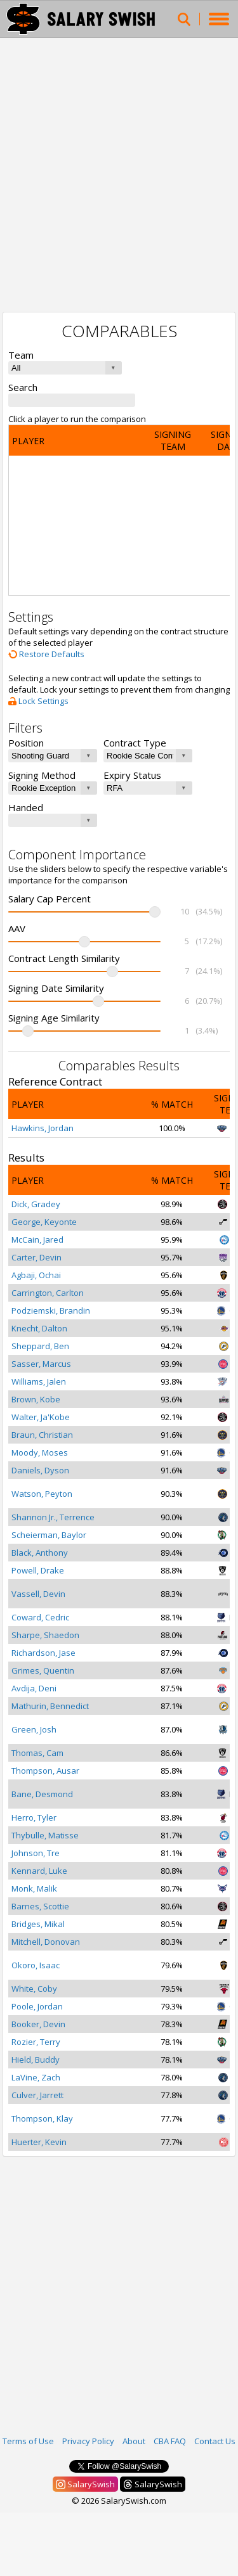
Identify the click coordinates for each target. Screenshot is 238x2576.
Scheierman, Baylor (48, 1535)
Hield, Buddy (35, 2059)
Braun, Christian (42, 1434)
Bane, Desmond (42, 1794)
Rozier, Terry (35, 2041)
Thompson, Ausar (45, 1770)
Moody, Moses (39, 1452)
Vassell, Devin (38, 1593)
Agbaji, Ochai (36, 1275)
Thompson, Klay (42, 2118)
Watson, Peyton (41, 1493)
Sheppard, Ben (40, 1346)
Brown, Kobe (35, 1399)
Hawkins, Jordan (42, 1128)
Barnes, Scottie (40, 1906)
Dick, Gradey (35, 1204)
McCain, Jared (37, 1239)
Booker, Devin (38, 2024)
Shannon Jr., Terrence (53, 1517)
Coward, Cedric (40, 1617)
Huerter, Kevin (39, 2142)
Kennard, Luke (39, 1870)
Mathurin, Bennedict (50, 1706)
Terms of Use (28, 2441)
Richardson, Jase (43, 1652)
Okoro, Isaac (35, 1965)
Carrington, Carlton (47, 1292)
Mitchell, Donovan (45, 1941)
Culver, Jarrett (37, 2095)
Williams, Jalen (38, 1381)
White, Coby (34, 1988)
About (133, 2441)
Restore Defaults (46, 654)
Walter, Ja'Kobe (40, 1417)
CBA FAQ (170, 2441)
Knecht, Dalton (39, 1328)
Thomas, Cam (37, 1753)
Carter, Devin (36, 1257)
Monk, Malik (34, 1888)
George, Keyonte (44, 1221)
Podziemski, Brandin (50, 1310)
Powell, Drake (37, 1570)
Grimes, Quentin (42, 1670)
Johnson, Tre (35, 1853)
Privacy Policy (88, 2441)
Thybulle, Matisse (45, 1835)
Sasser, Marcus (41, 1363)
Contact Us (214, 2441)
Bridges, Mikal (38, 1924)
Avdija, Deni (33, 1688)
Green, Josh (33, 1729)
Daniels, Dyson (40, 1470)
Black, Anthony (39, 1552)
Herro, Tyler (33, 1817)
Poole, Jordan (37, 2006)
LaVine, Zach (35, 2077)
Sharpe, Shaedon (45, 1635)
